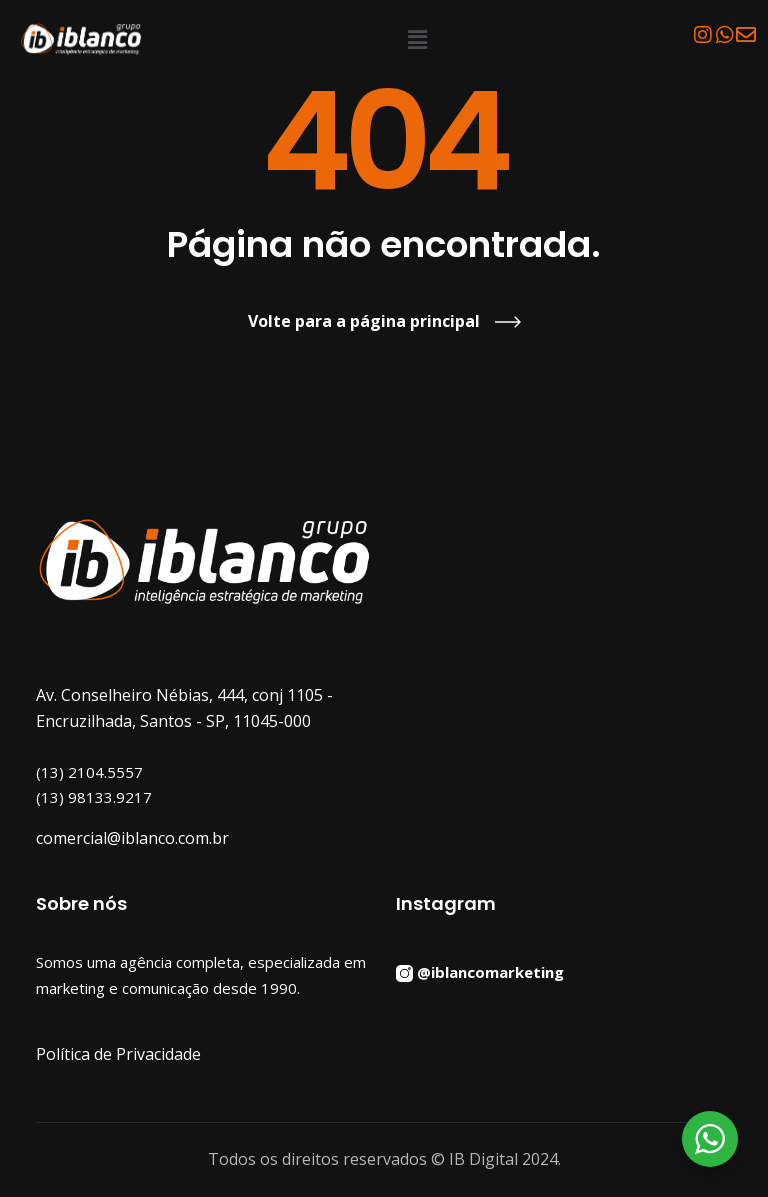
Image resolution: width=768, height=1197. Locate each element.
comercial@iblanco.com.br (132, 838)
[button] (418, 39)
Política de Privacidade (118, 1054)
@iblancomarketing (490, 971)
